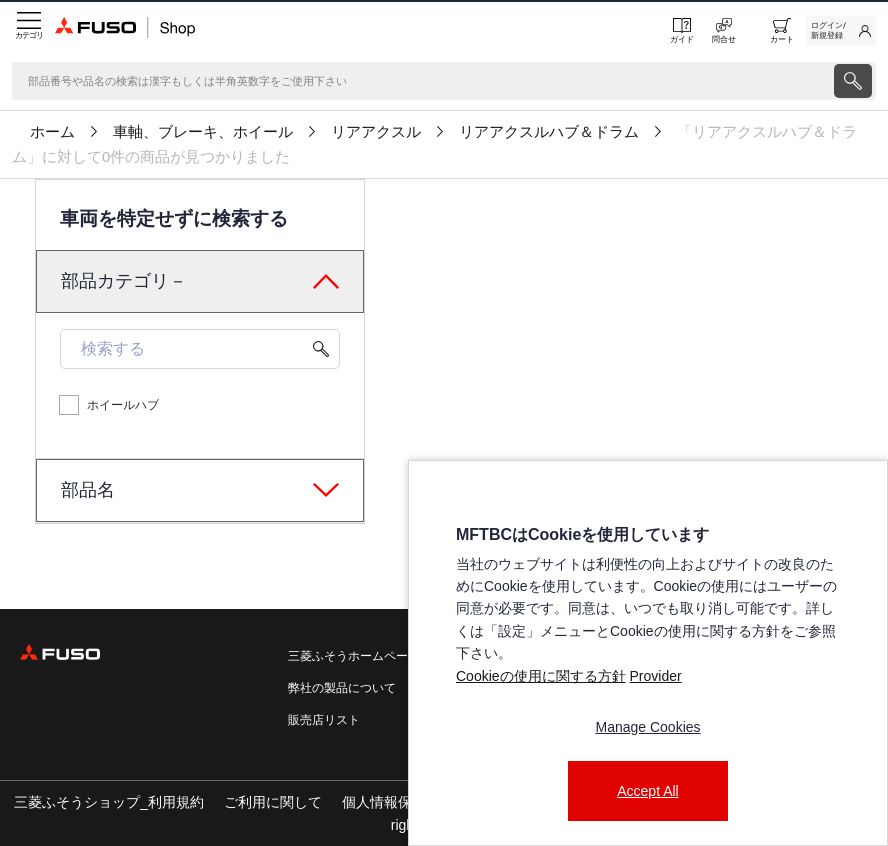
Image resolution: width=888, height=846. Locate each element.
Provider (655, 676)
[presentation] (853, 81)
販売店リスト (324, 720)
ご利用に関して (273, 802)
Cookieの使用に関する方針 (541, 676)
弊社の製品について (342, 688)
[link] (841, 31)
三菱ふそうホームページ (354, 656)
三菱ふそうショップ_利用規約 (109, 802)
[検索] (421, 81)
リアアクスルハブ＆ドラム (549, 132)
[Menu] (27, 31)
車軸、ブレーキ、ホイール (203, 132)
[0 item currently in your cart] (782, 31)
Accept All (647, 791)
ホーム (52, 132)
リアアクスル (376, 132)
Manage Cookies (647, 727)
